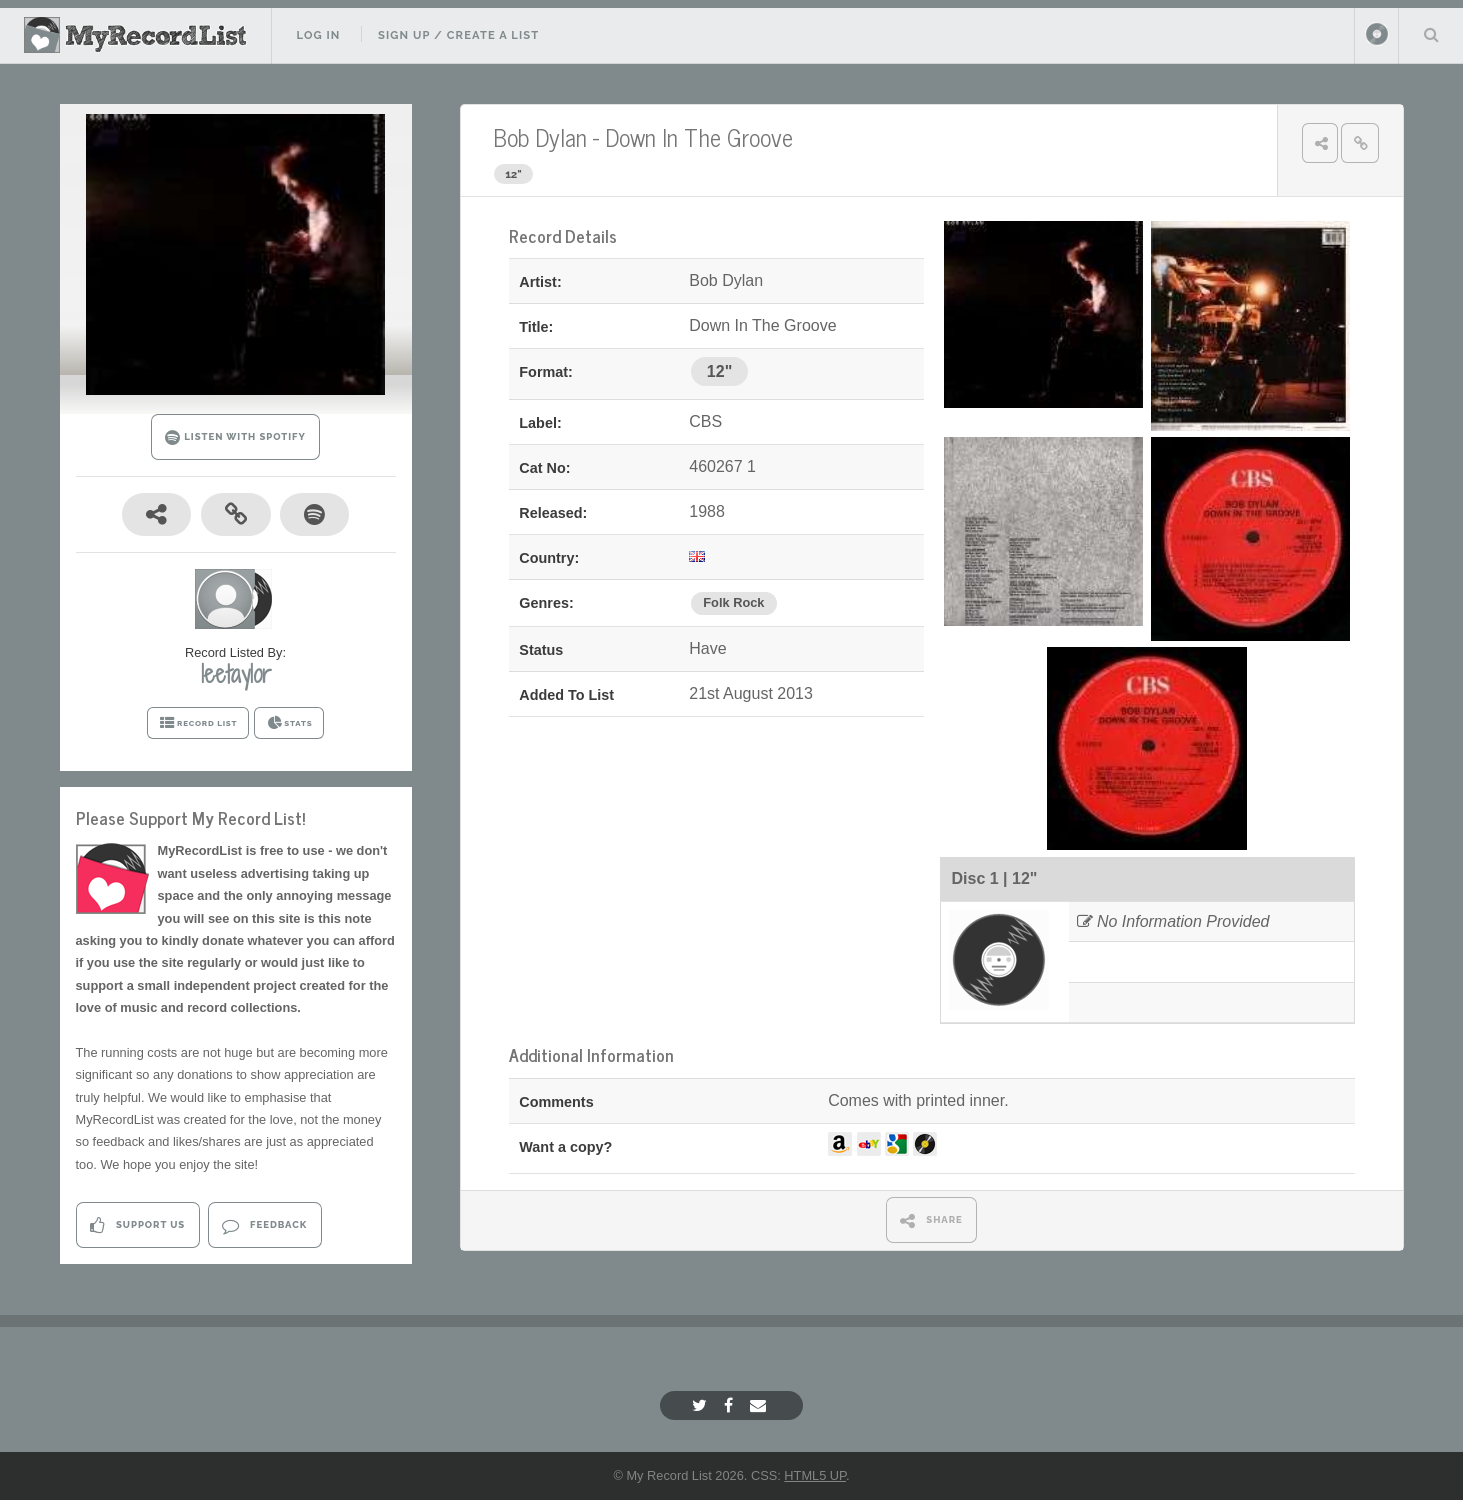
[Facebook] (731, 1405)
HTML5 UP (815, 1475)
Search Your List (1431, 34)
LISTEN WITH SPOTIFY (235, 437)
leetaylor (236, 674)
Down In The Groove (699, 136)
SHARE (931, 1220)
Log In (318, 35)
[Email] (760, 1405)
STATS (289, 723)
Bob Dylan (540, 136)
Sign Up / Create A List (458, 35)
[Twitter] (702, 1405)
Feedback (264, 1225)
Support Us (137, 1225)
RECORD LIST (198, 723)
